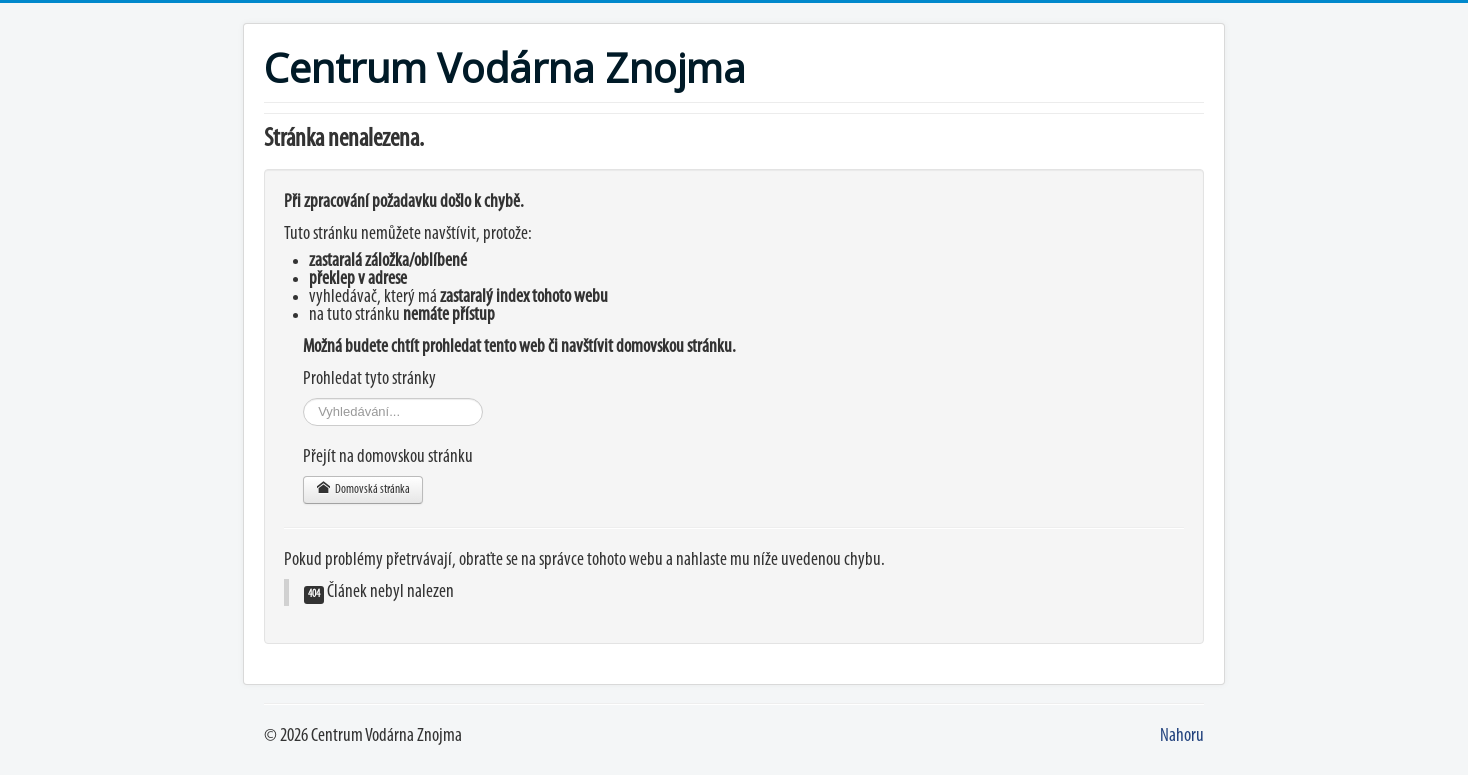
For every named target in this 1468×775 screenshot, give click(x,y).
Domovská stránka (363, 488)
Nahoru (1182, 736)
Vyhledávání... (303, 398)
